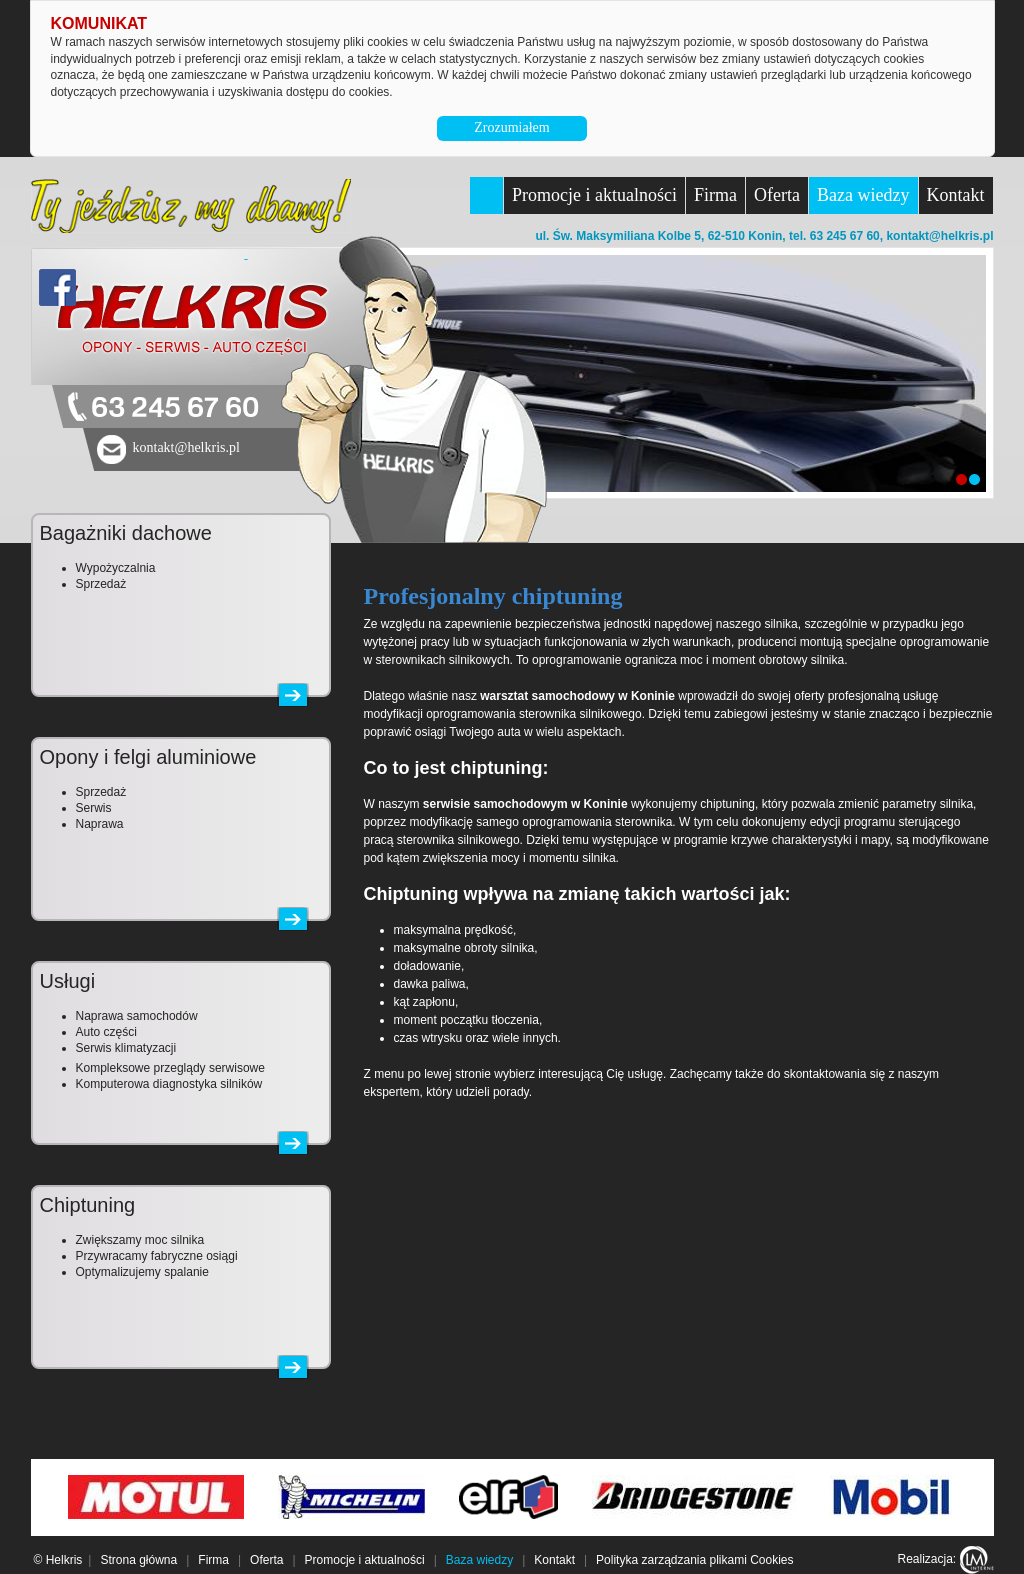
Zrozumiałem (511, 127)
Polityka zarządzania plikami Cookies (694, 1560)
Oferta (777, 195)
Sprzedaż (101, 584)
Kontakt (956, 195)
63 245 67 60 (175, 408)
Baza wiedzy (863, 195)
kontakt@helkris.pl (939, 236)
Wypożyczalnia (116, 568)
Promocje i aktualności (594, 195)
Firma (715, 195)
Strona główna (138, 1560)
